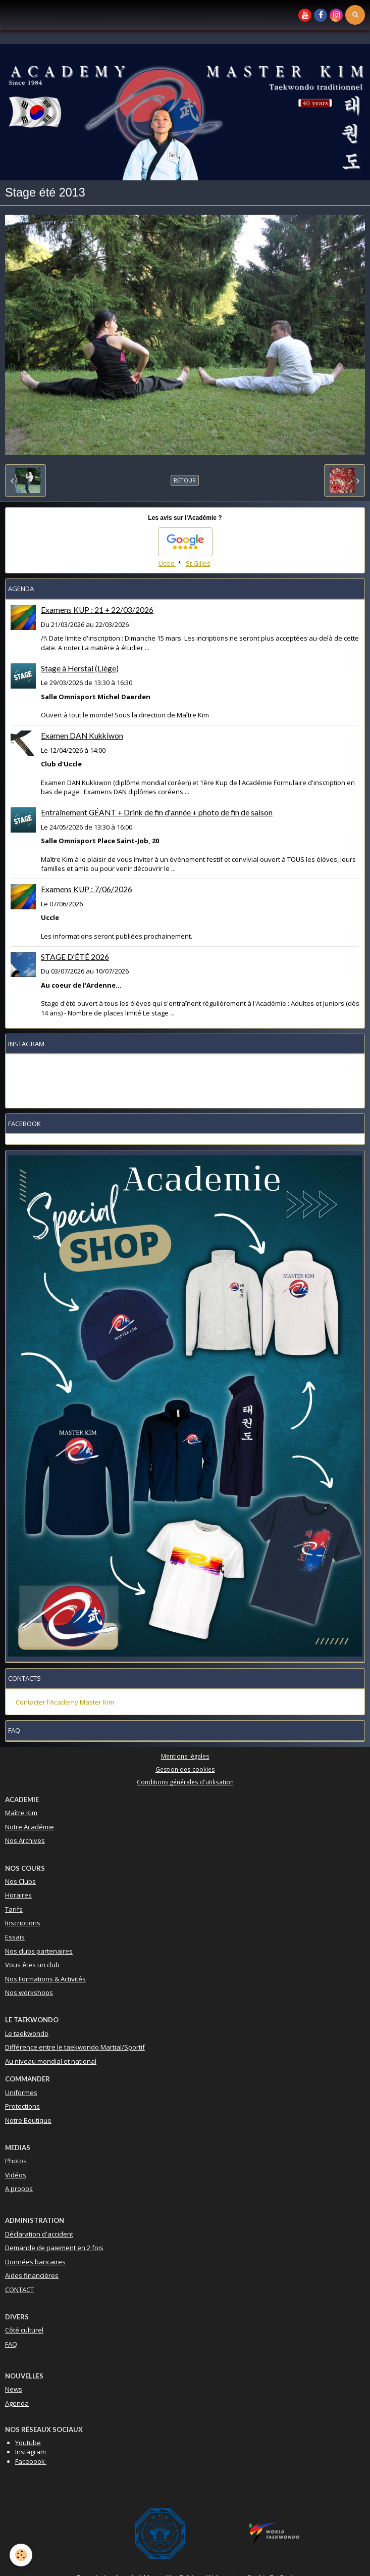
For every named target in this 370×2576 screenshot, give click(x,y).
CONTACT (19, 2289)
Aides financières (32, 2275)
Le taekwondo (26, 2033)
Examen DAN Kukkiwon (82, 735)
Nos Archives (25, 1840)
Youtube (28, 2442)
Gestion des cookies (185, 1769)
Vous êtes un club (32, 1964)
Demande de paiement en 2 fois (54, 2247)
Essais (15, 1936)
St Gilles (198, 563)
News (13, 2389)
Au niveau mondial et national (50, 2061)
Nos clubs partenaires (39, 1951)
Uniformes (21, 2092)
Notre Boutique (28, 2120)
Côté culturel (24, 2330)
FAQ (11, 2344)
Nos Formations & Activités (45, 1978)
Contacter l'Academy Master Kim (65, 1702)
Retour (185, 480)
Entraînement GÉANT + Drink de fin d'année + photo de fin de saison (157, 812)
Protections (22, 2106)
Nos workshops (29, 1992)
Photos (16, 2160)
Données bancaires (35, 2261)
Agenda (17, 2403)
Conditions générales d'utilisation (185, 1782)
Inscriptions (22, 1922)
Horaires (18, 1895)
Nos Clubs (20, 1881)
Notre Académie (29, 1826)
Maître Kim (21, 1812)
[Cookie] (21, 2555)
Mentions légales (185, 1756)
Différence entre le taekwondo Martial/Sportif (75, 2047)
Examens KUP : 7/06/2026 (86, 889)
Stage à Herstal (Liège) (80, 668)
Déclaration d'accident (39, 2234)
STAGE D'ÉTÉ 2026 (75, 956)
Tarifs (14, 1909)
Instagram (30, 2451)
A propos (19, 2188)
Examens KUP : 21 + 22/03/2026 (97, 609)
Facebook (30, 2461)
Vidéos (15, 2174)
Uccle (167, 563)
